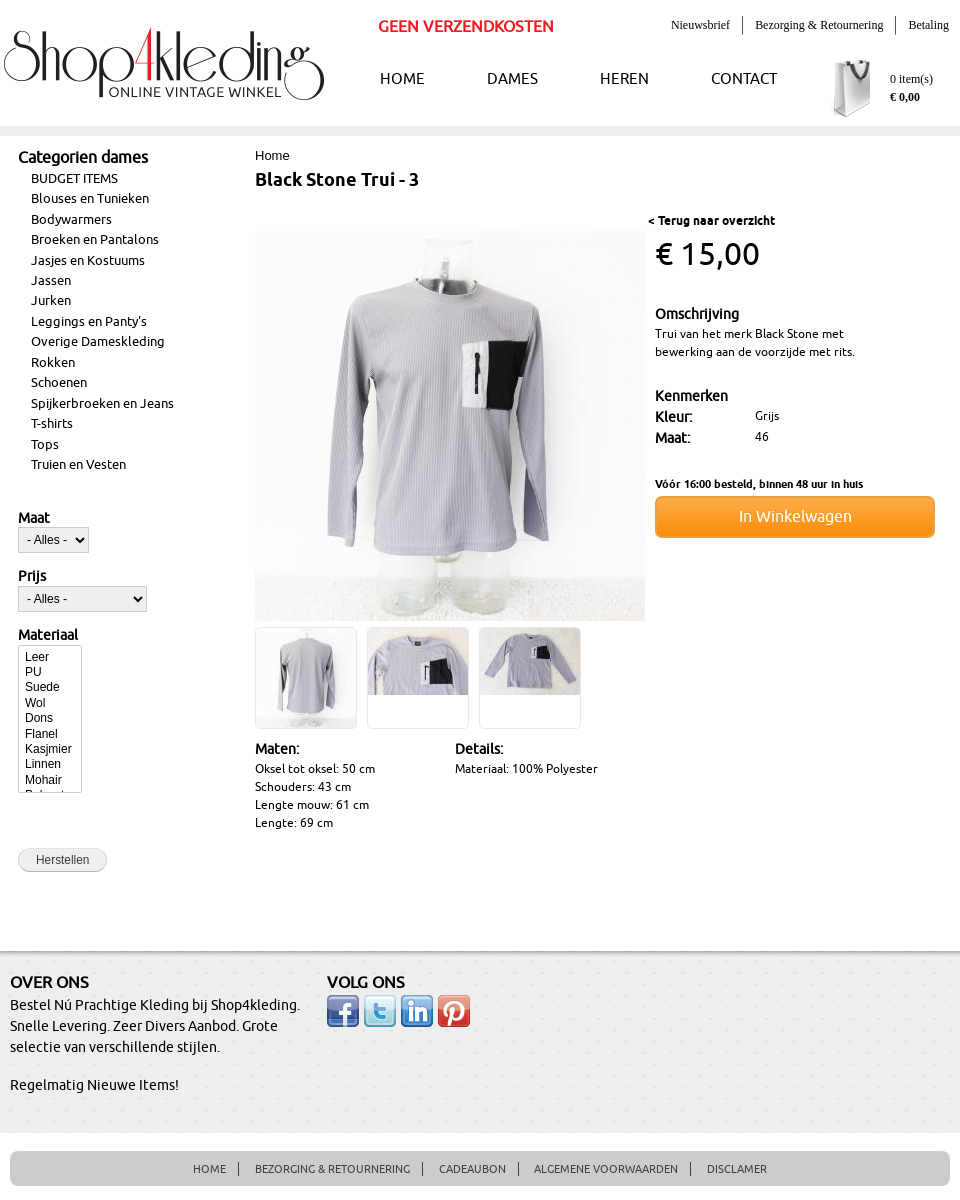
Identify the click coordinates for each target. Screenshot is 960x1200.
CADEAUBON (472, 1169)
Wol (50, 703)
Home (272, 155)
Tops (45, 445)
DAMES (512, 79)
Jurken (51, 301)
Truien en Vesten (78, 465)
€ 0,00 (905, 97)
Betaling (928, 25)
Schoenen (59, 383)
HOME (402, 79)
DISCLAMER (737, 1169)
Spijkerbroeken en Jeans (102, 404)
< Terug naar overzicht (711, 221)
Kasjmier (50, 749)
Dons (50, 718)
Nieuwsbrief (700, 25)
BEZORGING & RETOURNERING (332, 1169)
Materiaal (48, 636)
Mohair (50, 780)
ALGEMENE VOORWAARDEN (606, 1169)
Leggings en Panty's (89, 322)
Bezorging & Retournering (819, 25)
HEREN (624, 79)
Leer (50, 657)
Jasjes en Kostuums (88, 261)
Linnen (50, 764)
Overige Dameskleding (98, 342)
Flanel (50, 734)
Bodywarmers (71, 220)
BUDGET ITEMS (74, 179)
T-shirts (52, 424)
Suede (50, 687)
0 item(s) (911, 79)
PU (50, 672)
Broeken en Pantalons (95, 240)
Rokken (53, 363)
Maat (34, 519)
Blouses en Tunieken (90, 199)
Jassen (51, 281)
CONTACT (744, 79)
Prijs (32, 577)
